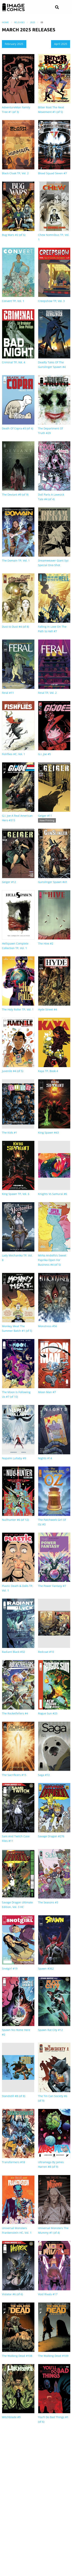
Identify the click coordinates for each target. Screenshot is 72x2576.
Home (5, 22)
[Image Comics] (13, 7)
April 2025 (60, 44)
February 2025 (14, 44)
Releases (19, 22)
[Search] (57, 7)
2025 (32, 22)
